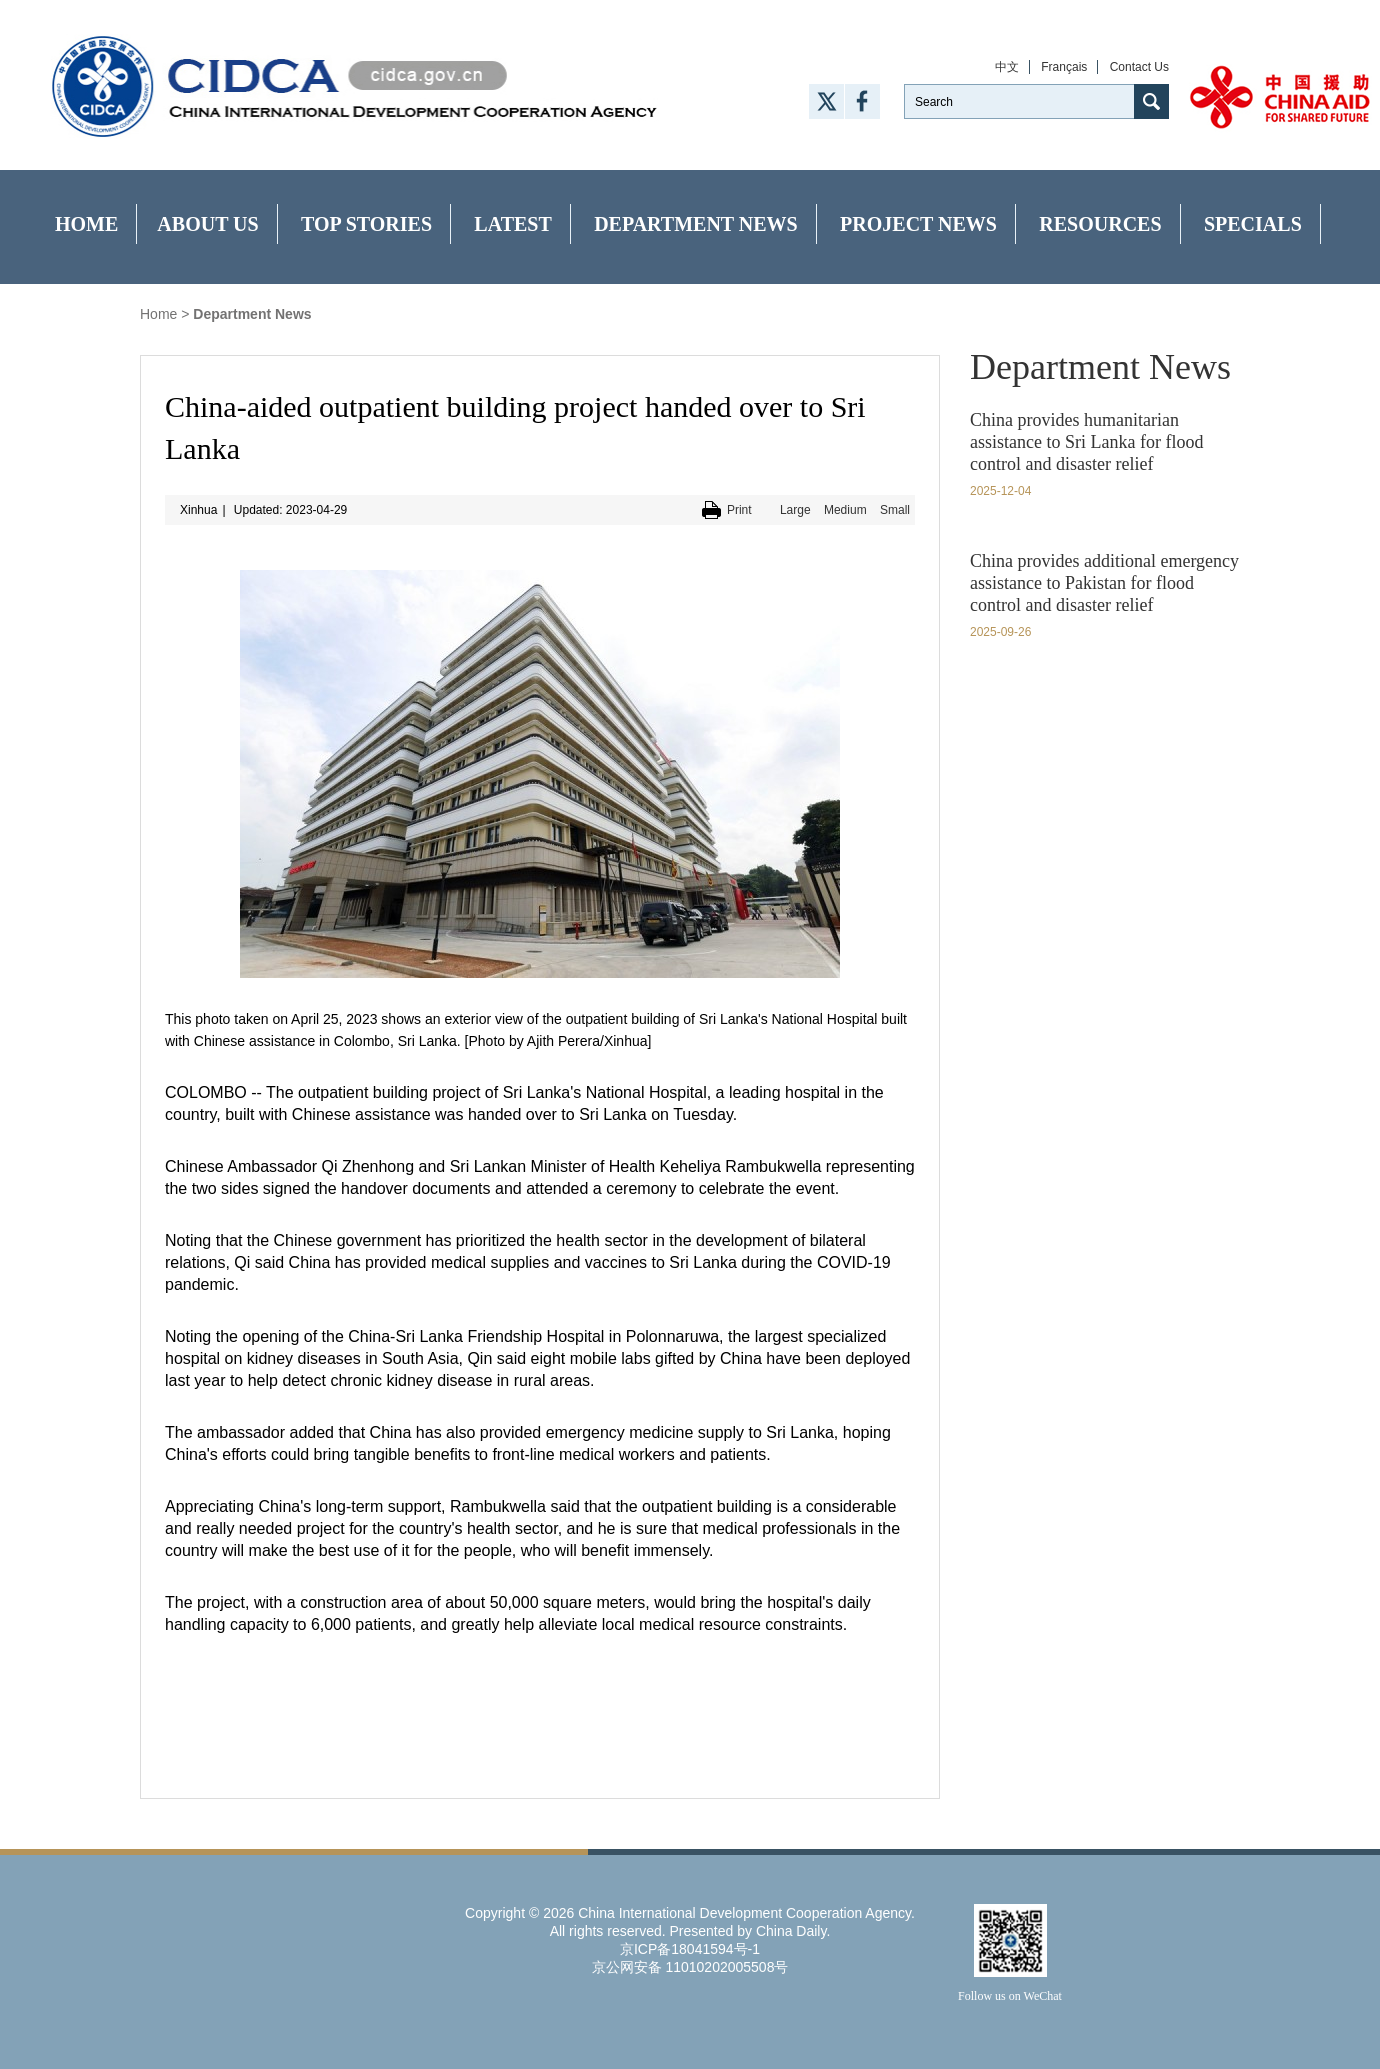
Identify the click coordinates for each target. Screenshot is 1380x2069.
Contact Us (1139, 67)
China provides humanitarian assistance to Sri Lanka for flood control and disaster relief (1086, 442)
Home (86, 224)
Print (739, 510)
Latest (512, 224)
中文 (1007, 67)
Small (895, 510)
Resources (1100, 224)
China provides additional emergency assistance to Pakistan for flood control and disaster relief (1104, 583)
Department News (696, 224)
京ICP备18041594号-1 (690, 1949)
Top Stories (366, 224)
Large (795, 510)
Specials (1253, 224)
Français (1064, 67)
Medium (845, 510)
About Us (207, 224)
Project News (918, 224)
